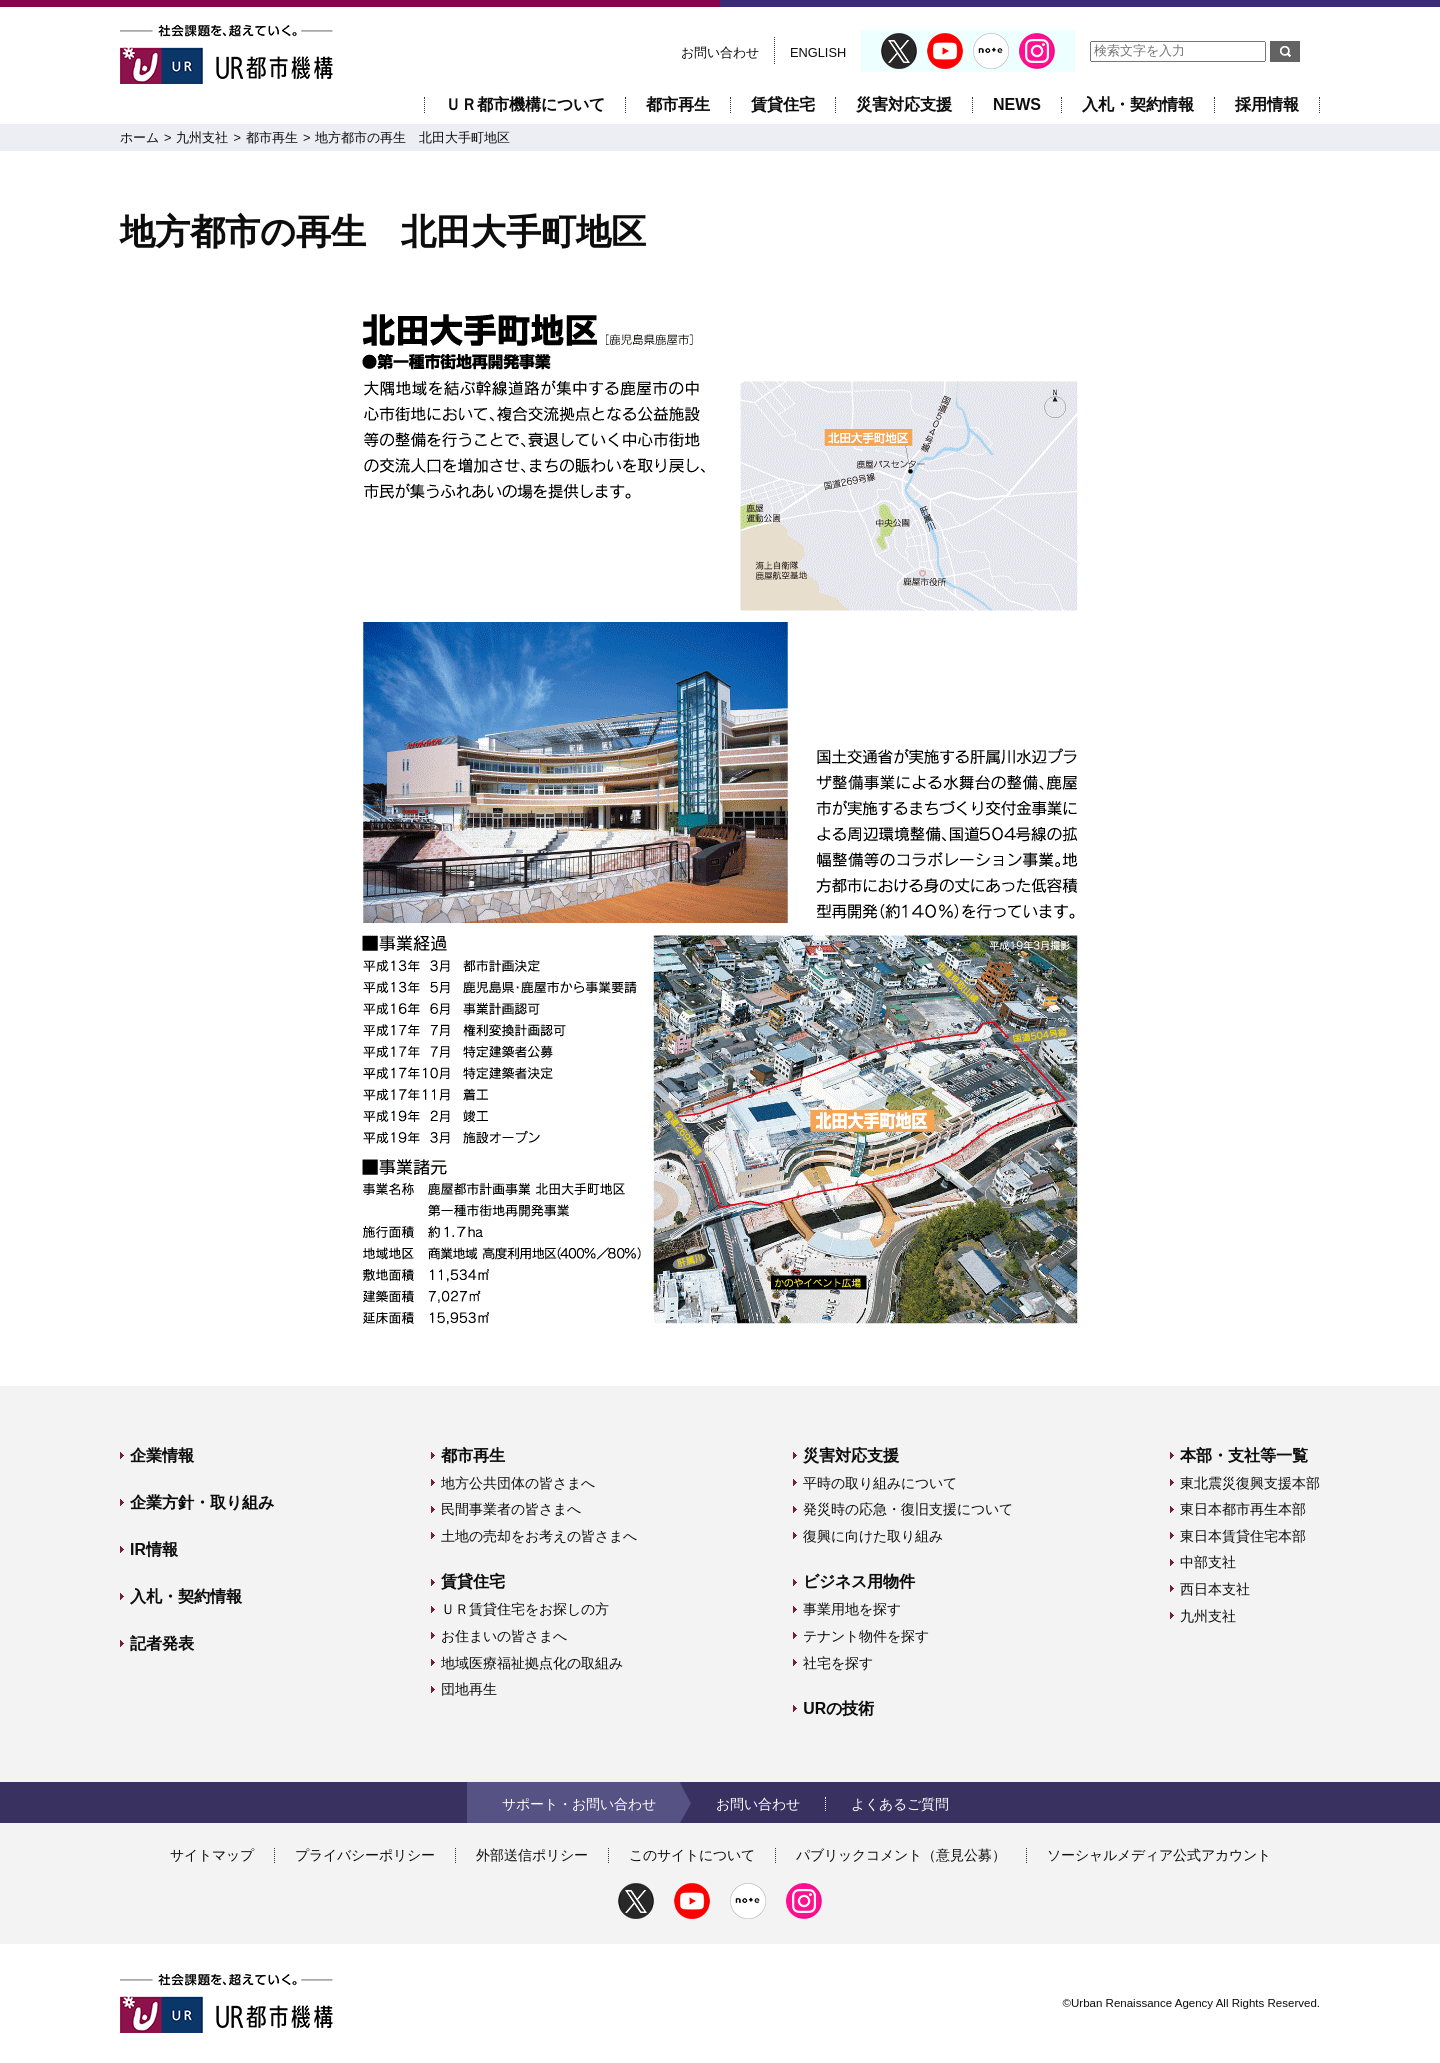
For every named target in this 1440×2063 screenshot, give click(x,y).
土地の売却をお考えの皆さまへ (539, 1536)
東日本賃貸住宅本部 (1243, 1536)
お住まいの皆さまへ (504, 1636)
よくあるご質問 (900, 1804)
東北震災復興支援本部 (1250, 1483)
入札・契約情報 (1138, 104)
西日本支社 (1215, 1589)
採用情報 (1267, 104)
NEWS (1017, 104)
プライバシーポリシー (365, 1855)
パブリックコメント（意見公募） (901, 1855)
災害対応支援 (904, 104)
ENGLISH (818, 52)
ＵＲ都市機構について (525, 104)
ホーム (139, 137)
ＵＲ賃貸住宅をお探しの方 (525, 1609)
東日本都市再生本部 (1243, 1509)
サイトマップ (212, 1855)
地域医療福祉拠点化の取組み (532, 1663)
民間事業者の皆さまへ (511, 1509)
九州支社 (202, 137)
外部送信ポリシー (532, 1855)
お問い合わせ (720, 52)
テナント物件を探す (866, 1636)
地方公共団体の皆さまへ (518, 1483)
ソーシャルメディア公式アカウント (1159, 1855)
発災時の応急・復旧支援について (908, 1509)
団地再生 (469, 1689)
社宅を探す (838, 1663)
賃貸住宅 (783, 104)
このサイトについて (692, 1855)
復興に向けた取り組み (873, 1536)
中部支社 (1208, 1562)
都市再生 (678, 104)
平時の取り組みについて (880, 1483)
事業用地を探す (852, 1609)
